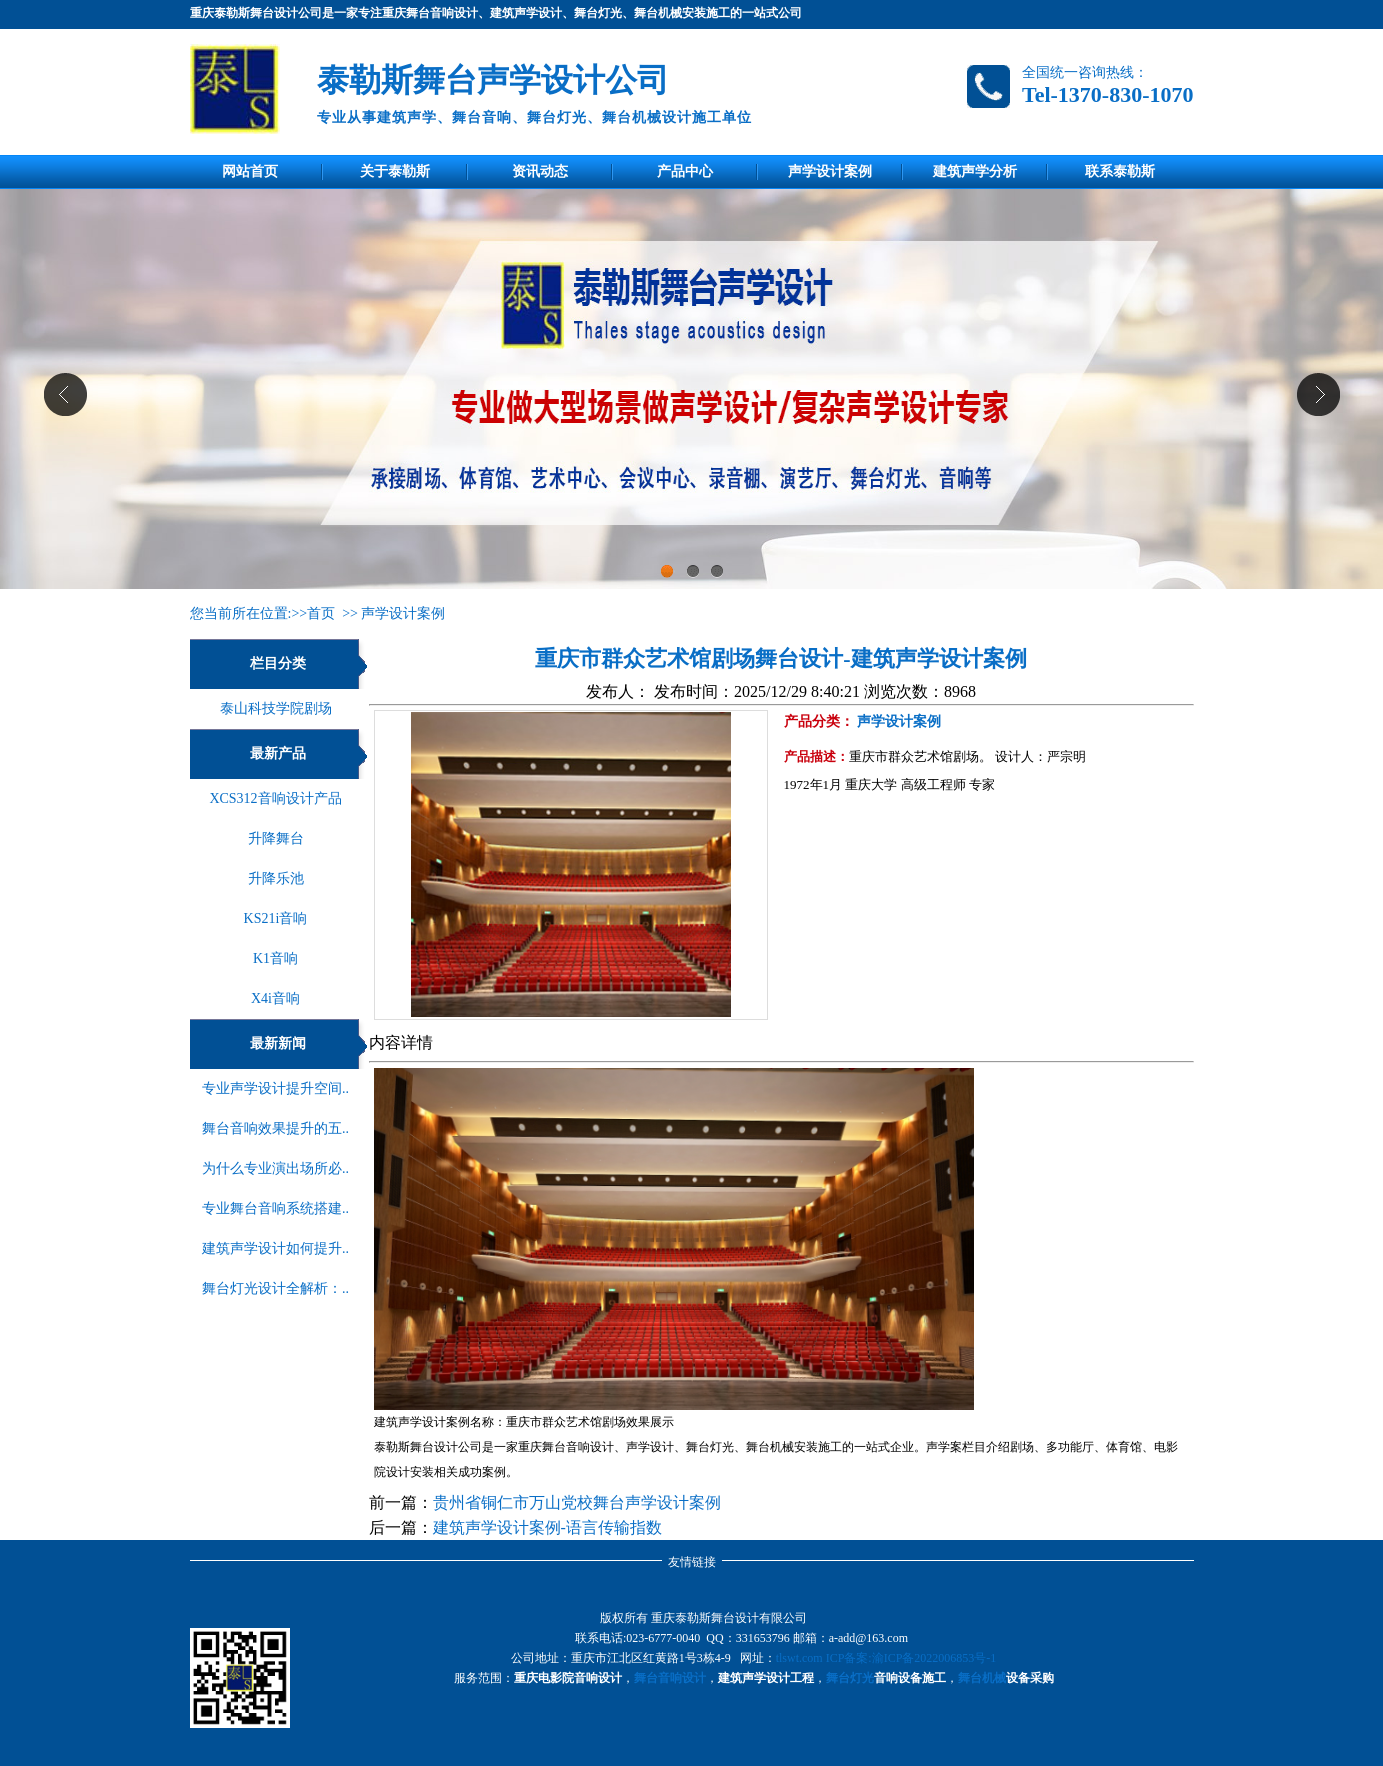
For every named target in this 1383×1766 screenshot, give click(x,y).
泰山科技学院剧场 (276, 708)
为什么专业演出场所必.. (275, 1168)
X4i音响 (275, 998)
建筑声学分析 (975, 171)
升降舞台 (276, 838)
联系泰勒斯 (1120, 171)
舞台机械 (982, 1678)
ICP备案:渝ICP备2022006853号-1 (911, 1658)
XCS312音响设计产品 (275, 798)
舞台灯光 (850, 1678)
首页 (321, 613)
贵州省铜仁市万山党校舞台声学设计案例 (577, 1502)
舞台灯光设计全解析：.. (275, 1288)
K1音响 (275, 958)
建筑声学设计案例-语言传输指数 (547, 1527)
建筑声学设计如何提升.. (275, 1248)
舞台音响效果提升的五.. (275, 1128)
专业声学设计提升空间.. (275, 1088)
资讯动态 (540, 171)
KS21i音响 (276, 918)
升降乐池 (276, 878)
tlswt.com (799, 1658)
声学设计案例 (830, 171)
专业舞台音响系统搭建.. (275, 1208)
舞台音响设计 (670, 1678)
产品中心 (685, 171)
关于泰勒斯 (395, 171)
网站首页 (250, 171)
